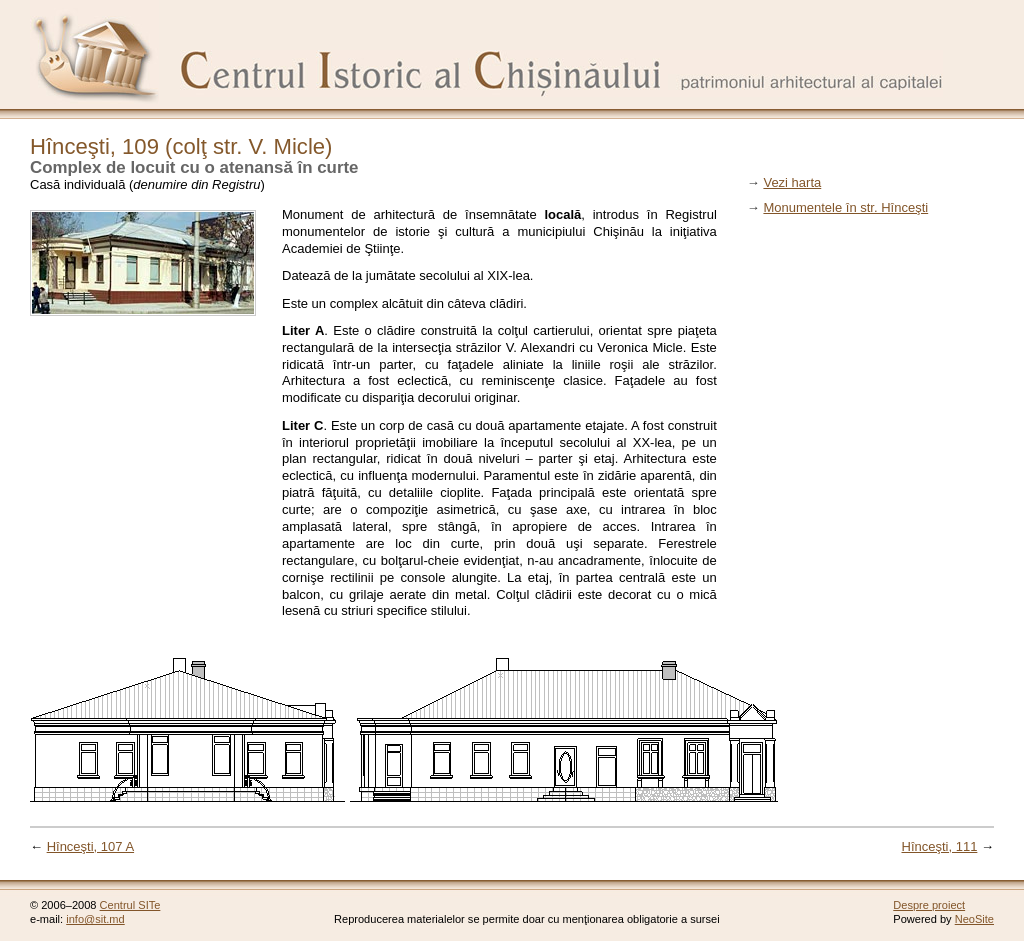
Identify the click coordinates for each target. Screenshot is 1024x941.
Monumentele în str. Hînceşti (845, 207)
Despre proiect (929, 905)
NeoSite (974, 919)
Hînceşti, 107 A (90, 846)
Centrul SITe (130, 905)
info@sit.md (95, 919)
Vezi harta (792, 182)
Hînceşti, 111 (940, 846)
